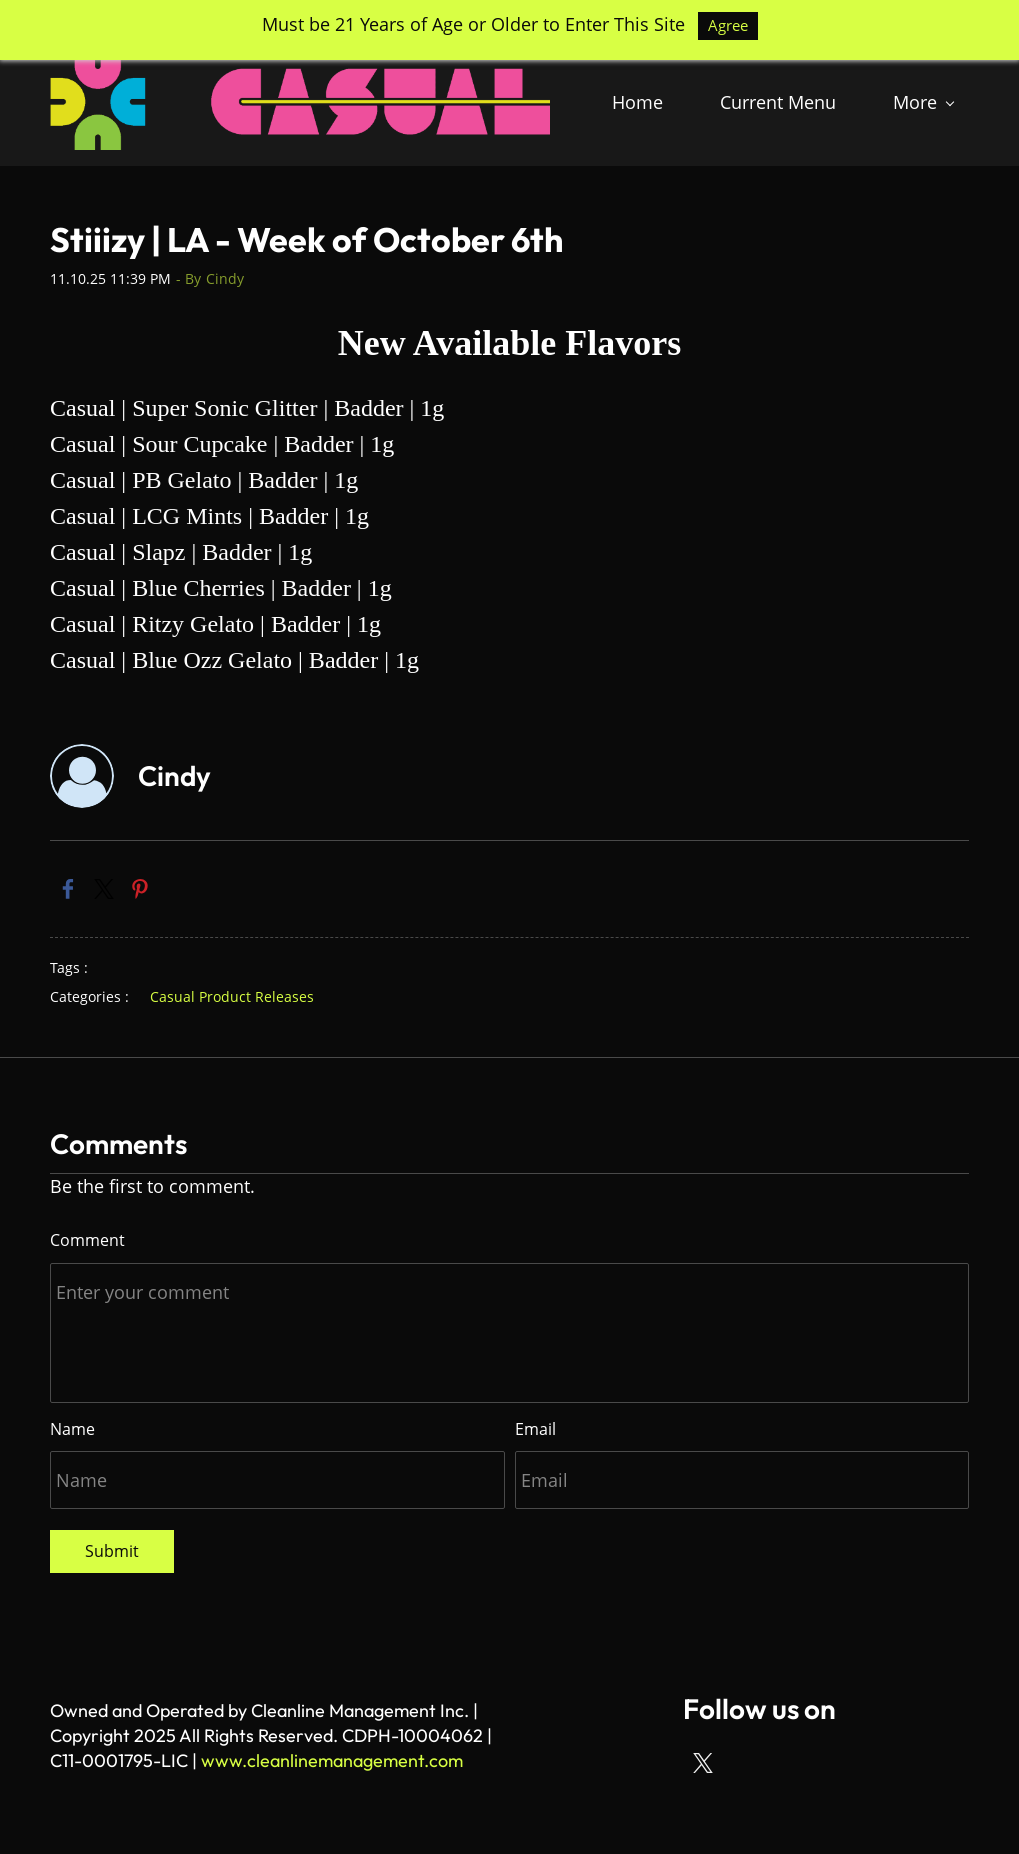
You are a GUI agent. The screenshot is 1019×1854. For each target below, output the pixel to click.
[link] (68, 889)
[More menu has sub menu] (923, 102)
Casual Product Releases (232, 996)
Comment (87, 1240)
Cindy (225, 278)
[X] (703, 1763)
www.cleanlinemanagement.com (332, 1760)
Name (72, 1429)
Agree (728, 25)
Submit (112, 1551)
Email (535, 1429)
